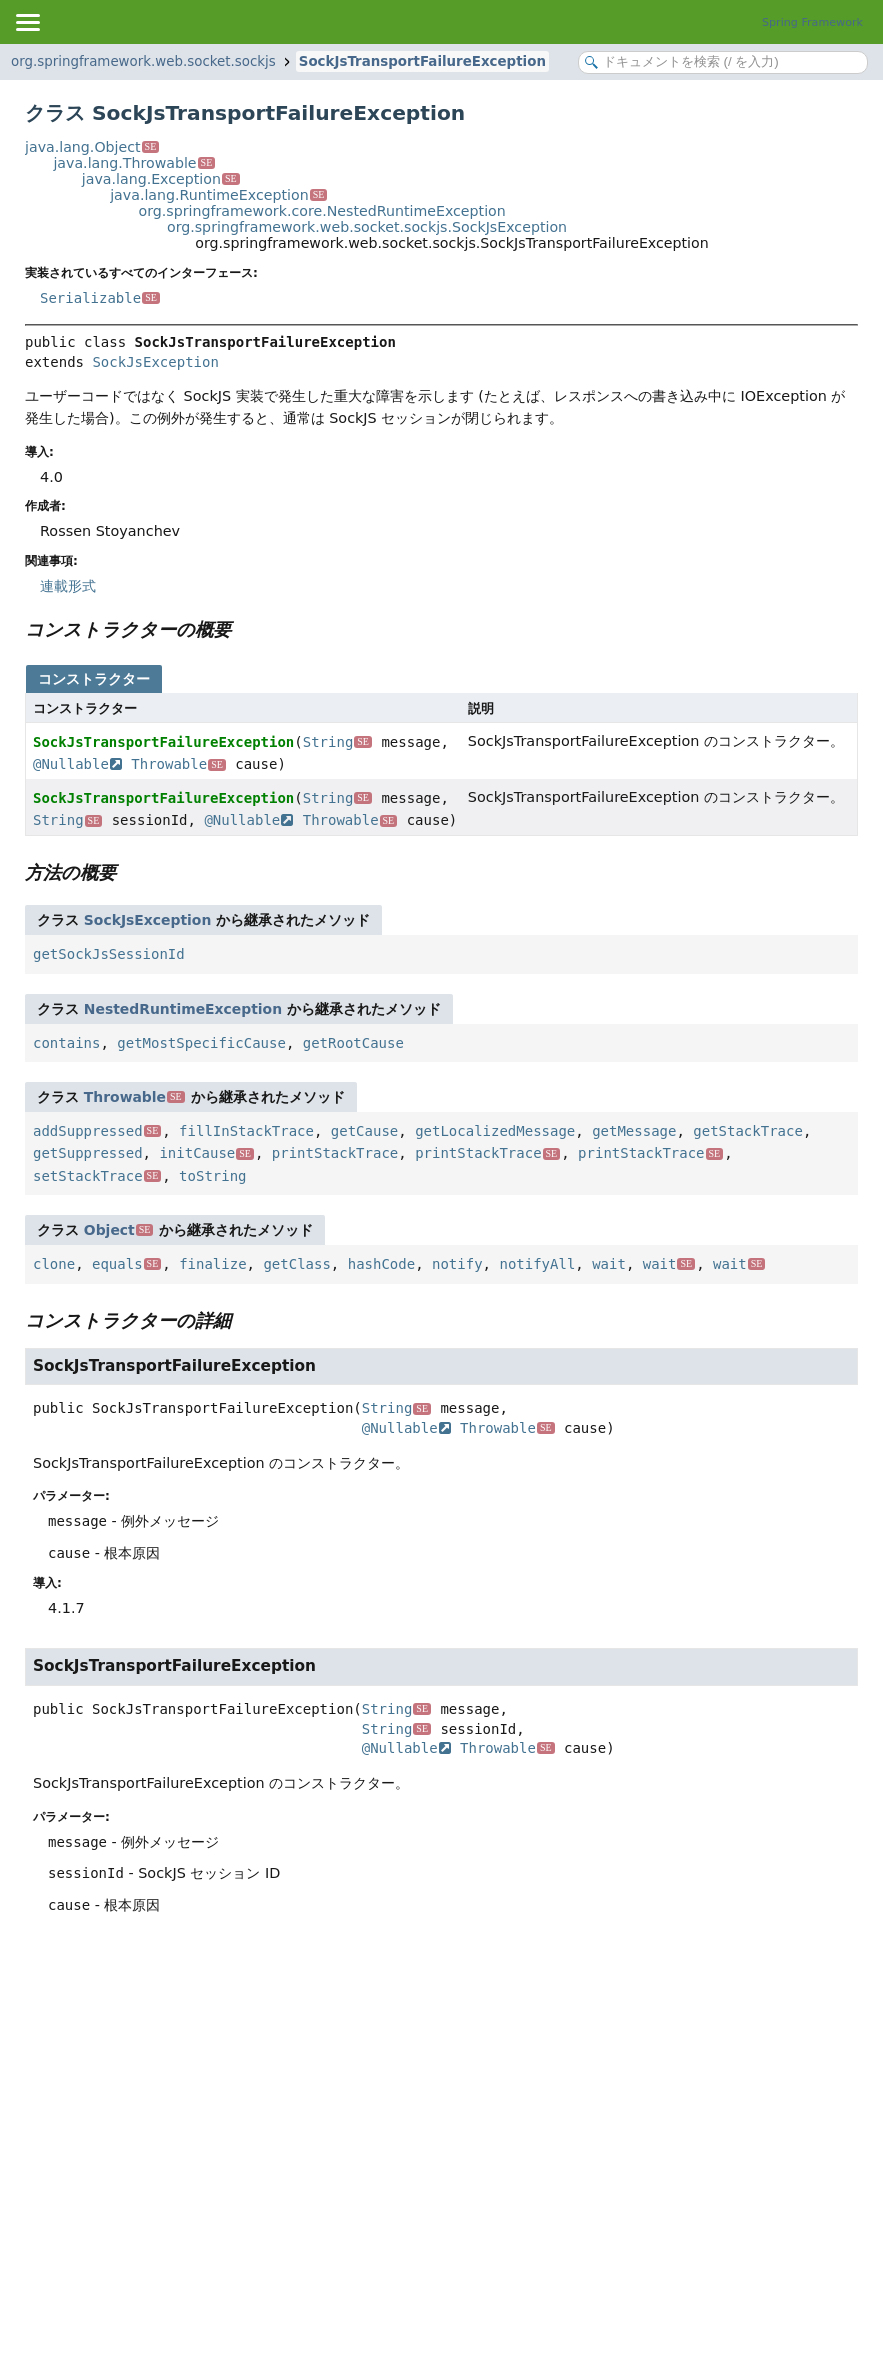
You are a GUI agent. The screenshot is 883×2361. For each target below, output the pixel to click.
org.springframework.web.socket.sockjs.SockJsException (367, 227)
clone (54, 1264)
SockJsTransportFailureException (422, 61)
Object (119, 1230)
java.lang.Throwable (134, 163)
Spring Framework (812, 22)
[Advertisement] (441, 2095)
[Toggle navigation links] (27, 22)
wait (609, 1264)
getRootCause (353, 1043)
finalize (212, 1264)
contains (66, 1043)
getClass (296, 1264)
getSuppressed (88, 1153)
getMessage (634, 1131)
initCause (206, 1153)
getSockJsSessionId (109, 954)
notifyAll (537, 1264)
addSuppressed (97, 1131)
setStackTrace (97, 1176)
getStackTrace (748, 1131)
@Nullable (77, 764)
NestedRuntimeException (183, 1009)
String (337, 742)
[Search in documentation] (723, 62)
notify (457, 1264)
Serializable (100, 298)
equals (126, 1264)
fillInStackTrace (246, 1131)
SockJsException (155, 362)
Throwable (178, 764)
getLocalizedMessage (495, 1131)
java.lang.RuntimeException (218, 195)
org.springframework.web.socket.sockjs (143, 61)
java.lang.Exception (161, 179)
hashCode (381, 1264)
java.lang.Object (92, 147)
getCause (364, 1131)
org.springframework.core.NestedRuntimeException (322, 211)
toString (212, 1176)
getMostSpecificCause (201, 1043)
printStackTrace (335, 1153)
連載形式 (68, 586)
